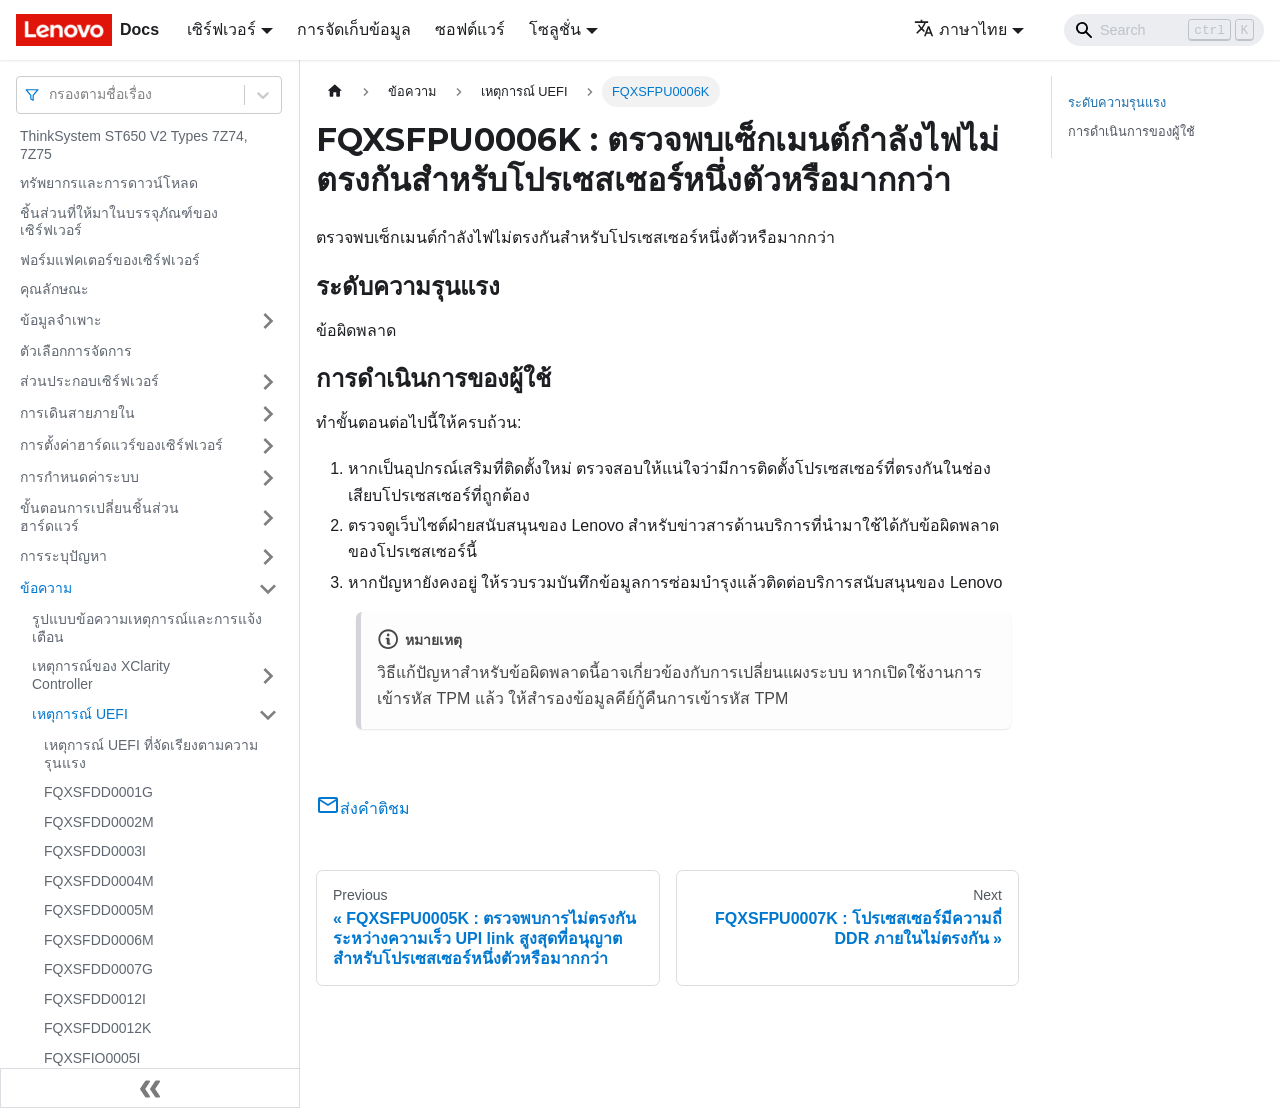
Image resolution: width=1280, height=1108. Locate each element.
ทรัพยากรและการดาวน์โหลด (109, 183)
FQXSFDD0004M (99, 881)
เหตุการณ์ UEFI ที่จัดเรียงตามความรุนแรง (151, 754)
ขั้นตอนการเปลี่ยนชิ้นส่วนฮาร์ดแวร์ (99, 517)
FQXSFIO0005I (92, 1058)
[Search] (1164, 30)
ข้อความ (46, 588)
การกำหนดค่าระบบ (79, 477)
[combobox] (51, 94)
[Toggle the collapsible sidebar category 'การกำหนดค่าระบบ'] (268, 478)
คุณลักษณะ (54, 289)
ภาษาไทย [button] (960, 29)
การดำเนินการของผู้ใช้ (1131, 131)
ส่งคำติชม (363, 808)
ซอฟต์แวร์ (470, 29)
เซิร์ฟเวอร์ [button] (221, 29)
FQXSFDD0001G (98, 792)
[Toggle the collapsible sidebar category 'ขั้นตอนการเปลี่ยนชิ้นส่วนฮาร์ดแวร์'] (268, 517)
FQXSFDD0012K (97, 1028)
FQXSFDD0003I (95, 851)
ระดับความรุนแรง (1117, 102)
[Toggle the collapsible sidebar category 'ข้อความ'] (268, 589)
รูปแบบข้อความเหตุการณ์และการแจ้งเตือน (147, 628)
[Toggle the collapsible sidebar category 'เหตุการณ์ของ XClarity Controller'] (268, 675)
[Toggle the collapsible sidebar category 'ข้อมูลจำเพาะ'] (268, 321)
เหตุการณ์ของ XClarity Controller (101, 675)
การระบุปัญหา (63, 556)
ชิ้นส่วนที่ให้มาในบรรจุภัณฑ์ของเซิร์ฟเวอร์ (119, 222)
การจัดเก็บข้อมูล (354, 29)
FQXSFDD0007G (98, 969)
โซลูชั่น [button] (555, 29)
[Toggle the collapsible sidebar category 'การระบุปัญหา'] (268, 557)
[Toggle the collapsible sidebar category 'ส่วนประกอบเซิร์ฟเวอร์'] (268, 382)
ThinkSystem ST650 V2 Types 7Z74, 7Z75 (134, 145)
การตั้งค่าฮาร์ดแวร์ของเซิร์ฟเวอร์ (121, 445)
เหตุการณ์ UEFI (80, 714)
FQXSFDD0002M (99, 822)
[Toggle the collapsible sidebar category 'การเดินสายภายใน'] (268, 414)
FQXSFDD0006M (99, 940)
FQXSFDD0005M (99, 910)
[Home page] (335, 91)
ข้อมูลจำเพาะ (61, 320)
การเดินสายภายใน (77, 413)
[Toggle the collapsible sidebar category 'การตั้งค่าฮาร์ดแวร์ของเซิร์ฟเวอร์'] (268, 446)
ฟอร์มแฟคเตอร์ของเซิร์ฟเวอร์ (110, 260)
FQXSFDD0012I (95, 999)
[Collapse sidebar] (150, 1088)
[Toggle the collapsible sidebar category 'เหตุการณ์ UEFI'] (268, 715)
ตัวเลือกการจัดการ (76, 351)
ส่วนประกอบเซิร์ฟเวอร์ (89, 381)
